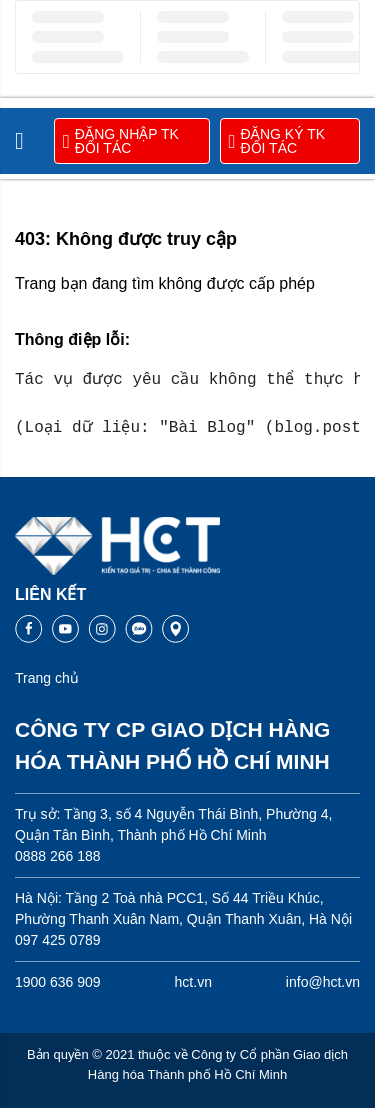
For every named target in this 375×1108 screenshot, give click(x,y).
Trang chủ (47, 678)
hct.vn (193, 982)
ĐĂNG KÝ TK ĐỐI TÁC (277, 141)
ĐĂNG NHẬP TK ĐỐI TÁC (121, 141)
